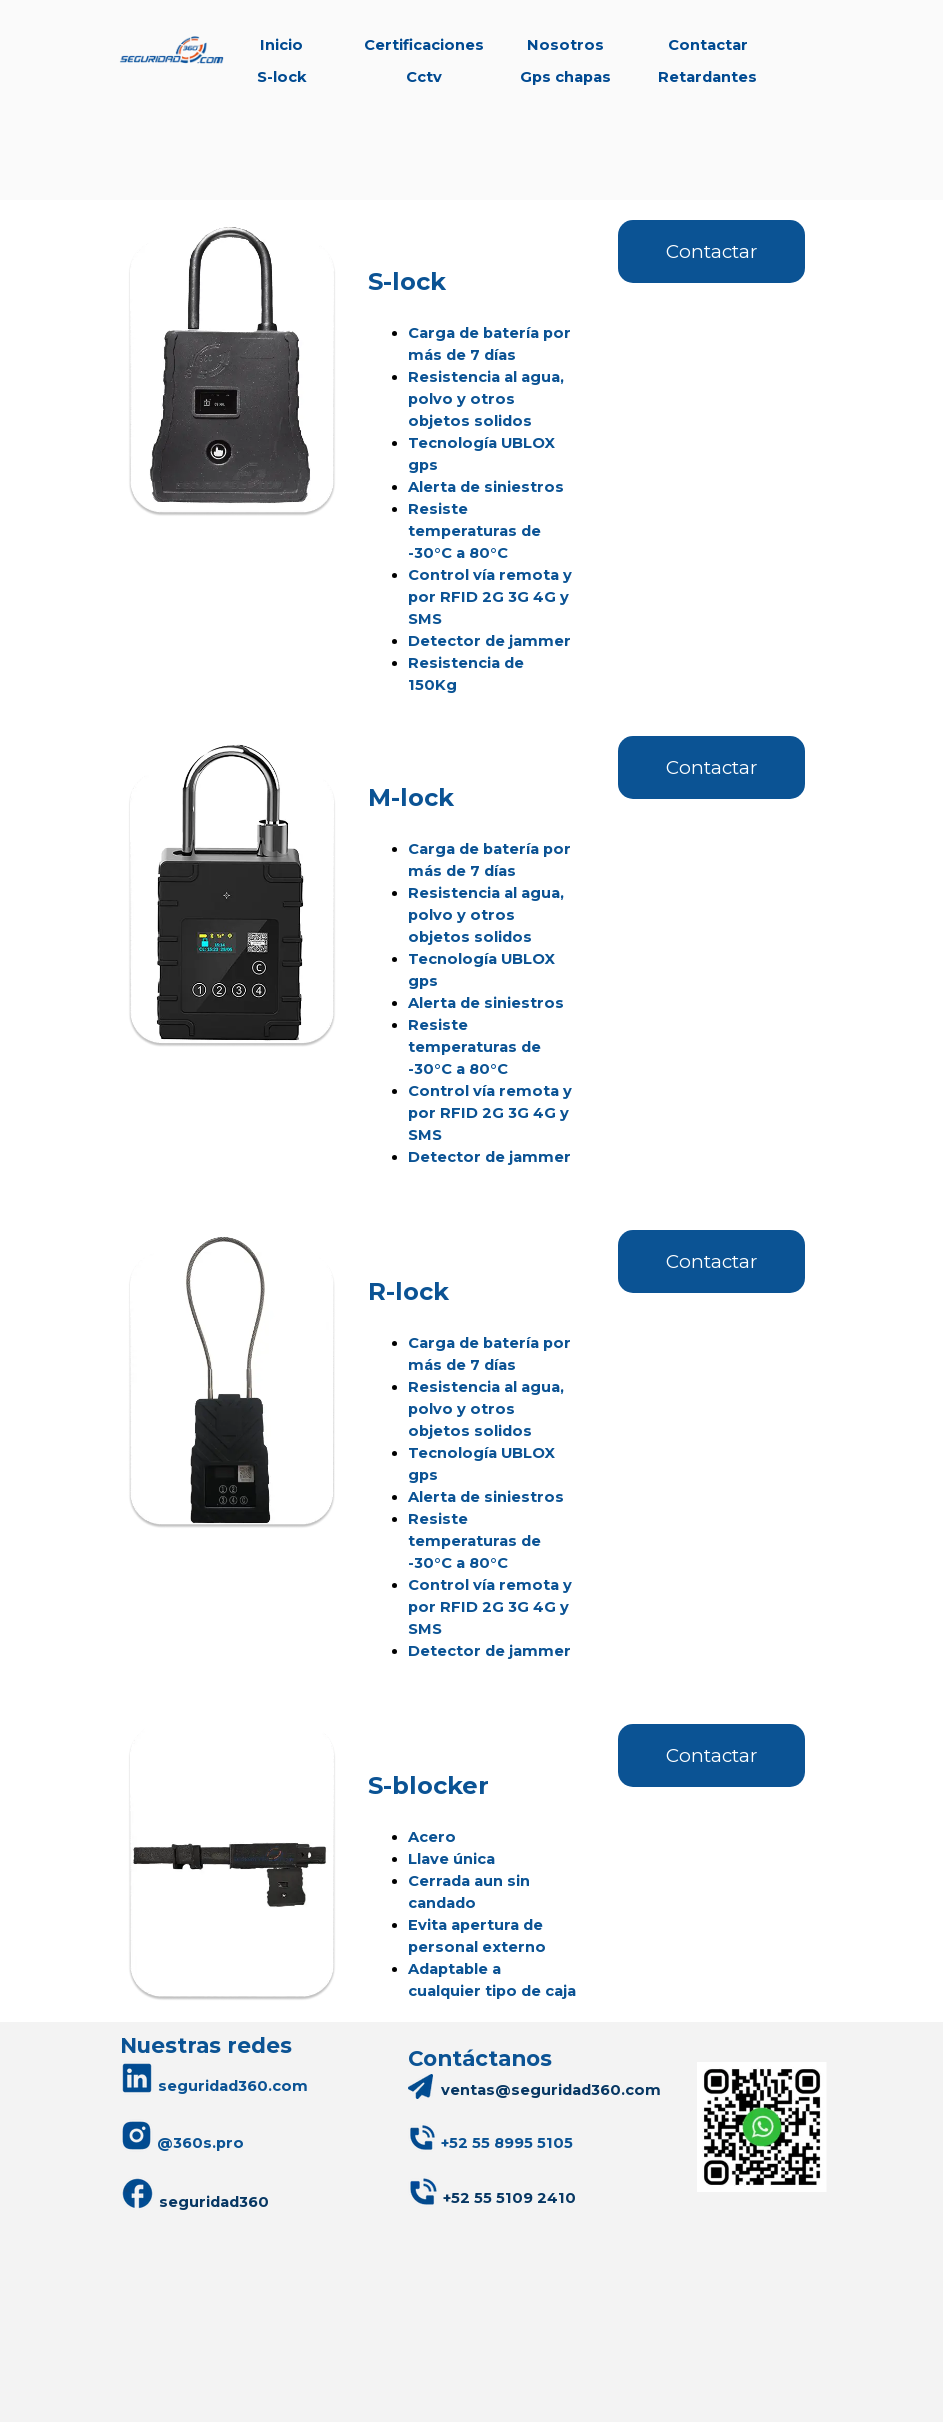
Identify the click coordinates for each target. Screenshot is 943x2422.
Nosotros (565, 45)
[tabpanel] (472, 458)
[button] (507, 2143)
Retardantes (707, 77)
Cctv (424, 77)
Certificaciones (424, 45)
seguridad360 (194, 2193)
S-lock (282, 77)
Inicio (281, 45)
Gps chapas (565, 77)
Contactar (708, 45)
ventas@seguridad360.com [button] (551, 2090)
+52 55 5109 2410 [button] (509, 2198)
